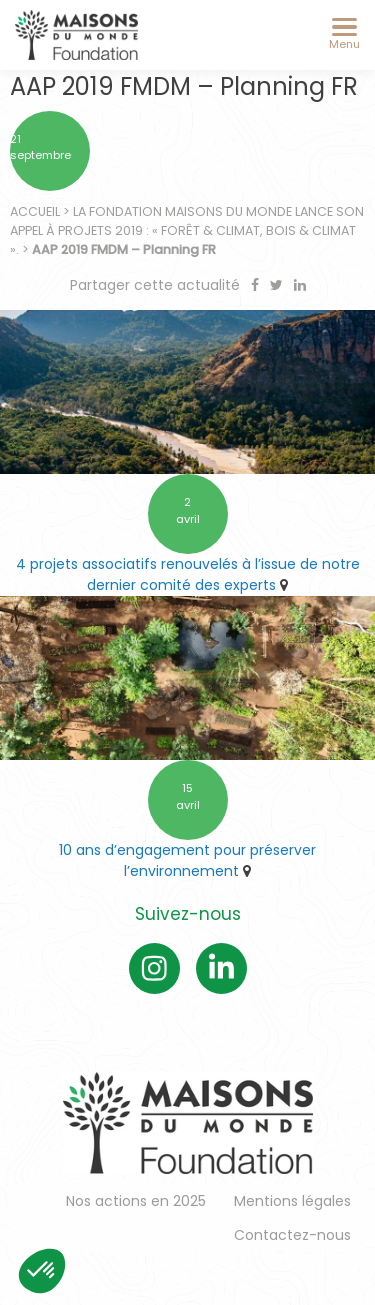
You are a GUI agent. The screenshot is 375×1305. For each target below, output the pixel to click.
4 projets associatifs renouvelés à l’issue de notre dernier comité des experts (188, 574)
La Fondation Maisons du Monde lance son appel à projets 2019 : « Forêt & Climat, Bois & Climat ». (187, 230)
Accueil (35, 211)
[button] (42, 1271)
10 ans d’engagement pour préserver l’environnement (187, 860)
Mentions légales (292, 1201)
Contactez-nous (292, 1235)
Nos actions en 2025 (136, 1201)
